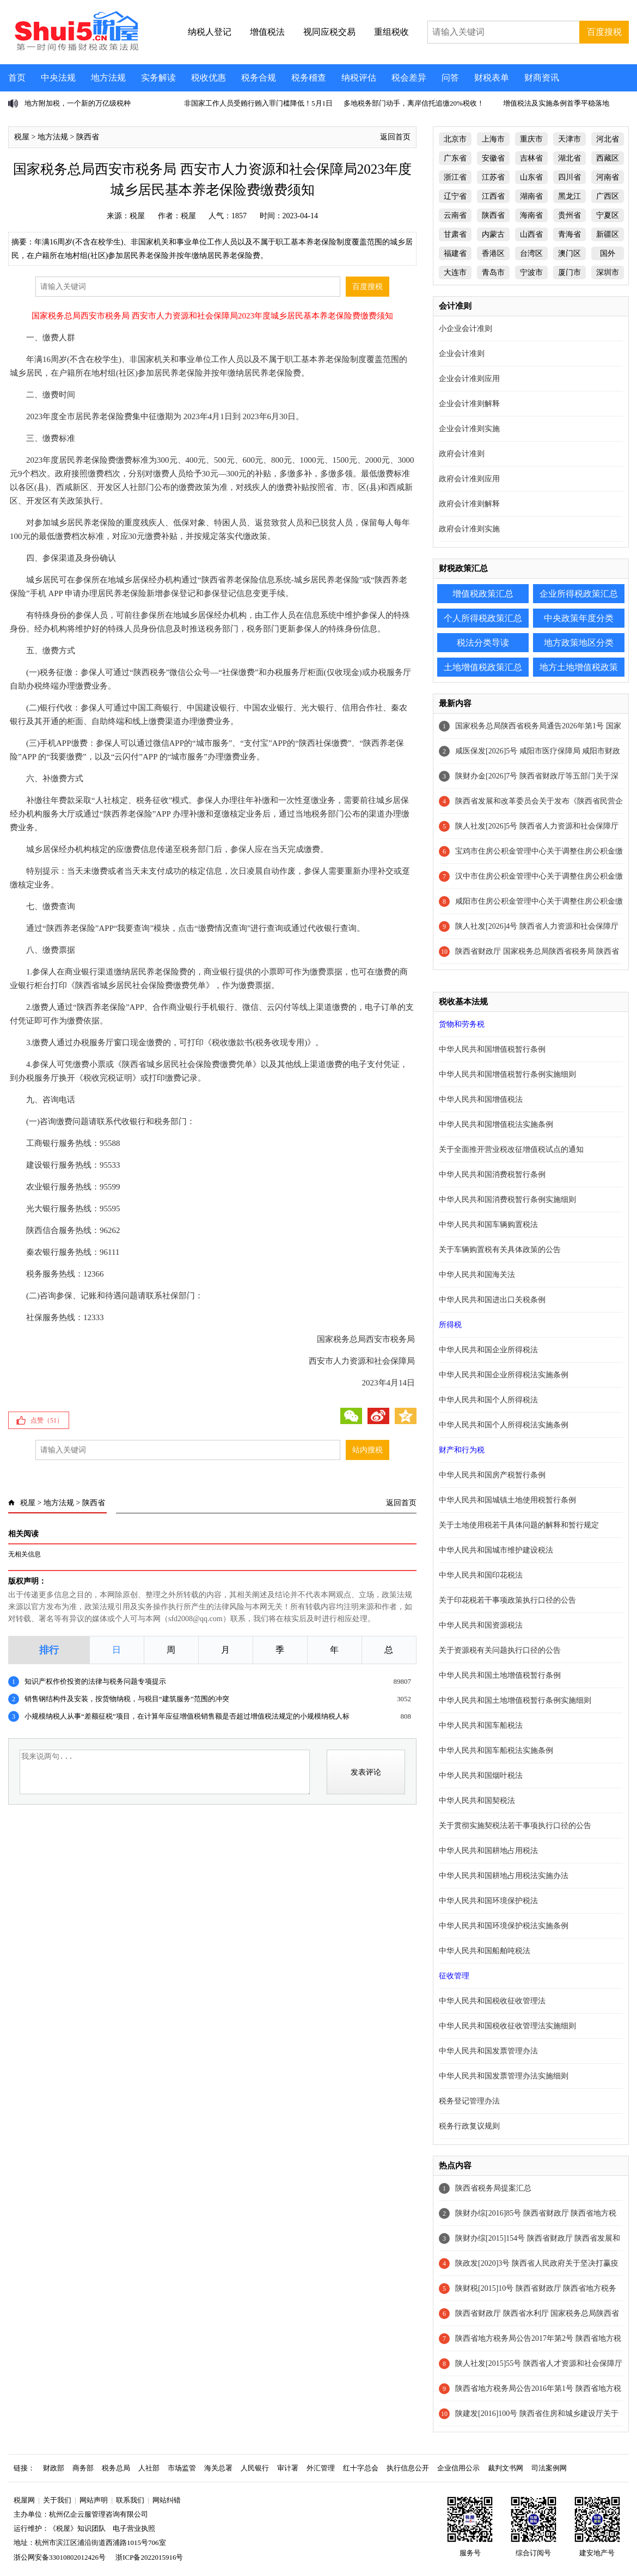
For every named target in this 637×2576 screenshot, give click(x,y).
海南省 (531, 215)
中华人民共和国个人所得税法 (488, 1400)
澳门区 (569, 253)
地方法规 (108, 77)
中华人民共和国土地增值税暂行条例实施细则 (515, 1700)
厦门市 (569, 272)
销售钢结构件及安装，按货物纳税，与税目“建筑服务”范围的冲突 (126, 1699)
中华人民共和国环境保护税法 (488, 1901)
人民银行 (255, 2468)
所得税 (450, 1325)
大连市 (455, 272)
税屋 (21, 137)
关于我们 (57, 2500)
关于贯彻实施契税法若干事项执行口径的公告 (515, 1825)
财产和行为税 (462, 1450)
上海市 (493, 139)
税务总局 (116, 2468)
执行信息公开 (408, 2468)
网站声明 (93, 2500)
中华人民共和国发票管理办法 (488, 2051)
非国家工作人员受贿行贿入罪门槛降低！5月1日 (258, 103)
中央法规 (58, 77)
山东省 (531, 177)
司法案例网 (549, 2468)
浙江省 (455, 177)
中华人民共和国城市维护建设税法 (496, 1550)
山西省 (531, 234)
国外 (607, 253)
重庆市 (531, 139)
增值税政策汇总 (482, 593)
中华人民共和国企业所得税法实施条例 (503, 1375)
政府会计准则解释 (469, 504)
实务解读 (158, 77)
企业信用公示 (458, 2468)
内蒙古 (493, 234)
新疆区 (607, 234)
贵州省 (569, 215)
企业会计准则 (462, 353)
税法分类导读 (483, 642)
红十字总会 (360, 2468)
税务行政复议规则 (469, 2126)
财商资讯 (541, 77)
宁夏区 (607, 215)
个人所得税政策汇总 (483, 618)
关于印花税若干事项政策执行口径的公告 (507, 1600)
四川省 (569, 177)
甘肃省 (455, 234)
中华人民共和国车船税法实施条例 (496, 1750)
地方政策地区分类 (579, 642)
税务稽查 (308, 77)
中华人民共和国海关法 (477, 1275)
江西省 (493, 196)
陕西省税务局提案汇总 (493, 2188)
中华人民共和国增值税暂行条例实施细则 (507, 1074)
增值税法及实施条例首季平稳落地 (556, 103)
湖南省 (531, 196)
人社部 (149, 2468)
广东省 (455, 158)
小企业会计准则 (465, 328)
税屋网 (24, 2500)
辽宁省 (455, 196)
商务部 (83, 2468)
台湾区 (531, 253)
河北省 (607, 139)
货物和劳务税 (462, 1024)
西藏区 (607, 158)
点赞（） (46, 1420)
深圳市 (607, 272)
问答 (450, 77)
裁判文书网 (505, 2468)
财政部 (53, 2468)
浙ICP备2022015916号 (149, 2557)
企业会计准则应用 (469, 379)
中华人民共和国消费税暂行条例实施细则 (507, 1199)
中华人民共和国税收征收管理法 (492, 2001)
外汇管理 (321, 2468)
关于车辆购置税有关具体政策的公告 (500, 1250)
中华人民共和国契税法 (477, 1800)
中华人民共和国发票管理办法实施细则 (503, 2076)
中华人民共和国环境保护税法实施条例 (503, 1926)
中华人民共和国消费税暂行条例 (492, 1174)
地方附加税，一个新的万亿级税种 (77, 103)
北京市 (455, 139)
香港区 (493, 253)
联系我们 (130, 2500)
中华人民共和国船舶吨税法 (484, 1951)
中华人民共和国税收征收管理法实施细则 (507, 2026)
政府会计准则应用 (469, 479)
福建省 (455, 253)
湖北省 (569, 158)
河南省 (607, 177)
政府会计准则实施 (469, 529)
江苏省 (493, 177)
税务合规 (258, 77)
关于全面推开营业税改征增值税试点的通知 (511, 1149)
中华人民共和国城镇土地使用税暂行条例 (507, 1500)
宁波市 (531, 272)
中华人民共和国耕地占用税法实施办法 (503, 1876)
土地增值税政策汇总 (483, 667)
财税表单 (491, 77)
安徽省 (493, 158)
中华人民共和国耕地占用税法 (488, 1851)
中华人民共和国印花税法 (481, 1575)
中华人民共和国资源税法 (481, 1625)
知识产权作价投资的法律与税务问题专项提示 (95, 1681)
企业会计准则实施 (469, 429)
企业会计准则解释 (469, 404)
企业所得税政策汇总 (579, 593)
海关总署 (218, 2468)
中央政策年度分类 (579, 618)
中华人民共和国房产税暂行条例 (492, 1475)
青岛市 (493, 272)
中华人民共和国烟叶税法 (481, 1775)
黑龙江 (569, 196)
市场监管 (182, 2468)
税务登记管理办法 (469, 2101)
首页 (17, 77)
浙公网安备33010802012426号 (60, 2557)
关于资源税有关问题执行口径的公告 (500, 1650)
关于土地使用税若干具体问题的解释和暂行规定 (519, 1525)
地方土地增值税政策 (579, 667)
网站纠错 (166, 2500)
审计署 (287, 2468)
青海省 (569, 234)
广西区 (607, 196)
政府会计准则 (462, 454)
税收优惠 (208, 77)
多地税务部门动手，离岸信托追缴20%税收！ (414, 103)
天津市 (569, 139)
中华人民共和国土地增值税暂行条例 (500, 1675)
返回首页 (395, 137)
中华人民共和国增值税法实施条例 (496, 1124)
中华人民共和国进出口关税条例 (492, 1300)
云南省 (455, 215)
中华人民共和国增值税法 (481, 1099)
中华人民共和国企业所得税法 (488, 1350)
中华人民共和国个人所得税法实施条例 (503, 1425)
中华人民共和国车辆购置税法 (488, 1224)
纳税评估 (358, 77)
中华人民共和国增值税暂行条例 (492, 1049)
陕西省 (87, 137)
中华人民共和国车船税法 (481, 1725)
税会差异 (408, 77)
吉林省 (531, 158)
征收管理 (454, 1976)
